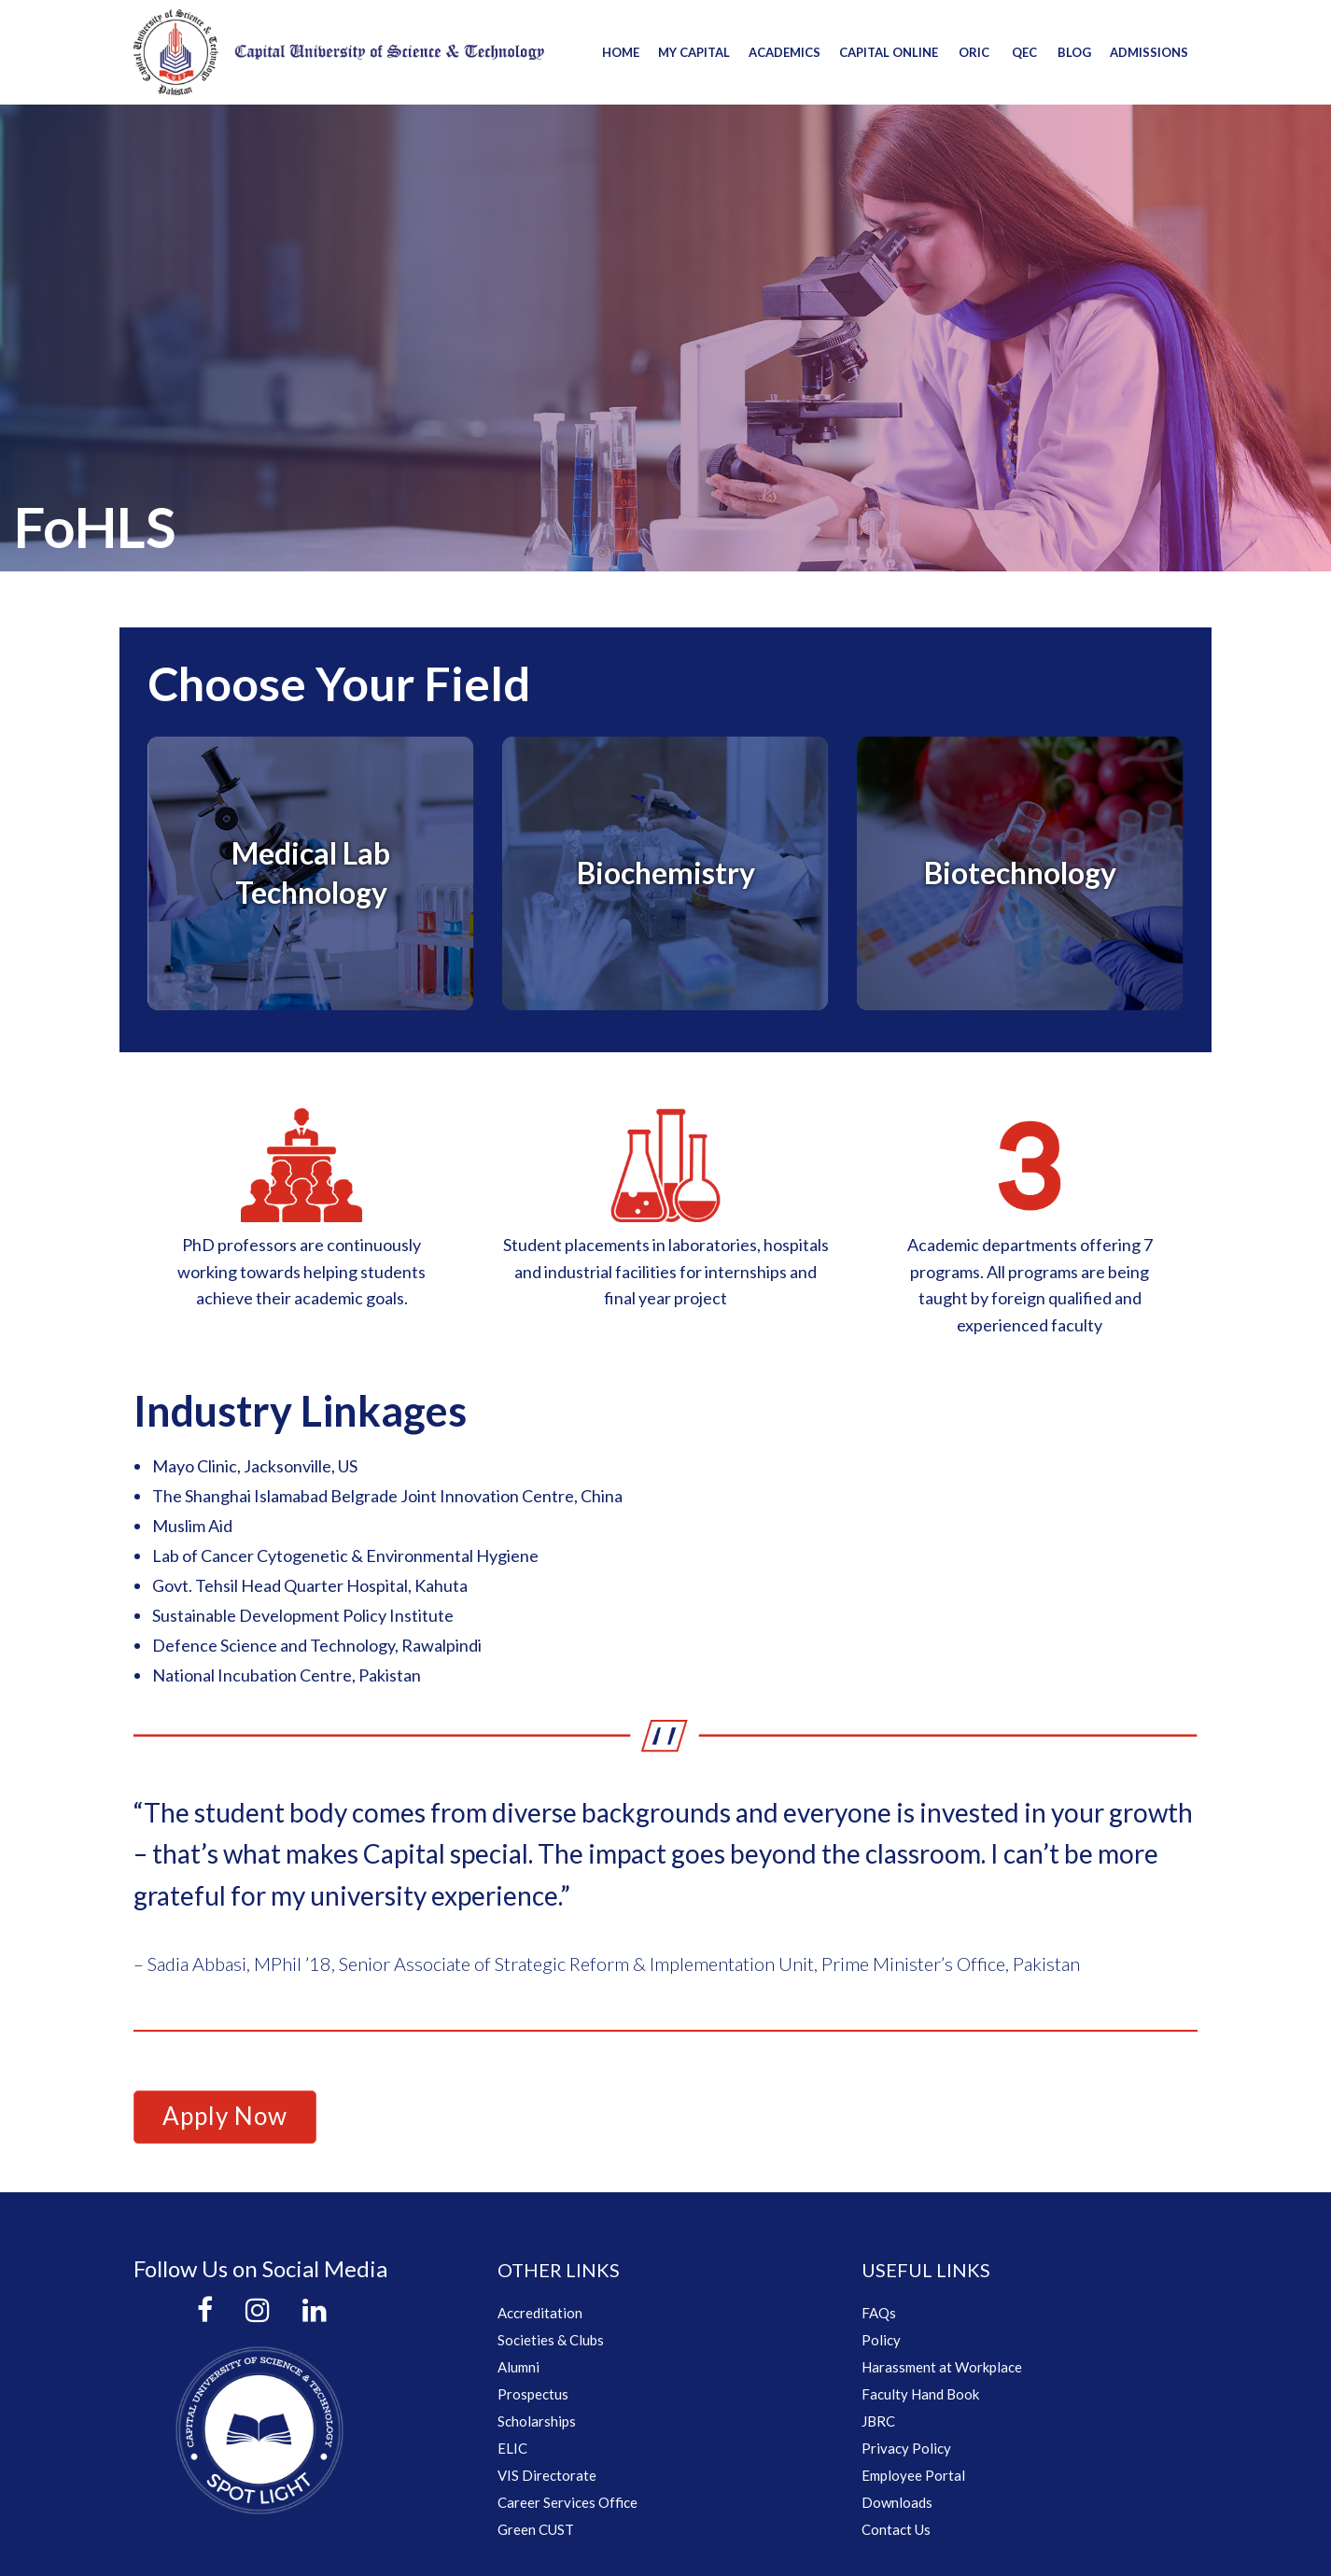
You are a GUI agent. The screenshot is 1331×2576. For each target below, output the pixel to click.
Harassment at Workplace (942, 2366)
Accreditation (539, 2312)
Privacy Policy (906, 2448)
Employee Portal (913, 2475)
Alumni (518, 2366)
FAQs (879, 2312)
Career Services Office (567, 2502)
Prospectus (532, 2394)
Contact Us (896, 2529)
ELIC (512, 2448)
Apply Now (224, 2116)
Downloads (897, 2502)
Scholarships (536, 2421)
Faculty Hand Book (920, 2394)
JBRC (878, 2421)
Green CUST (535, 2529)
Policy (881, 2339)
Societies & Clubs (550, 2339)
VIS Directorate (546, 2475)
